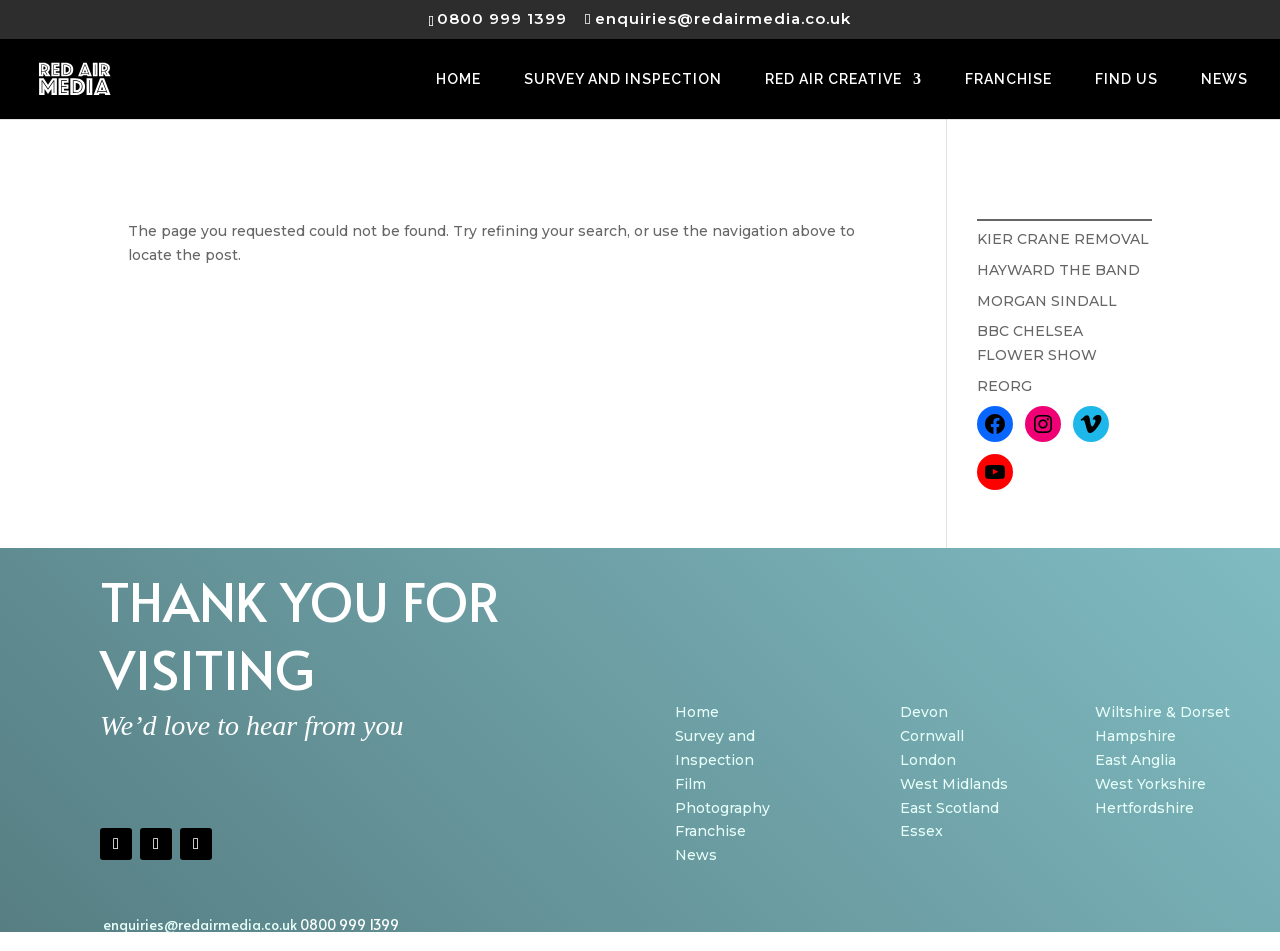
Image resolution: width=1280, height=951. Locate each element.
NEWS (1224, 79)
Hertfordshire (1144, 808)
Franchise (710, 831)
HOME (458, 79)
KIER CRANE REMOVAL (1063, 239)
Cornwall (932, 736)
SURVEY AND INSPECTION (623, 79)
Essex (921, 831)
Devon (924, 712)
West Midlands (954, 784)
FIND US (1126, 79)
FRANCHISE (1008, 79)
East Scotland (949, 808)
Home (697, 712)
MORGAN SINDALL (1047, 301)
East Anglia (1135, 760)
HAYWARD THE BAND (1058, 270)
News (696, 855)
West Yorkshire (1150, 784)
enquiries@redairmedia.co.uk (201, 924)
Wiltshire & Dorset (1162, 712)
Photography (722, 808)
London (928, 760)
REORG (1004, 386)
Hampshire (1135, 736)
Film (690, 784)
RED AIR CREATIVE (833, 79)
